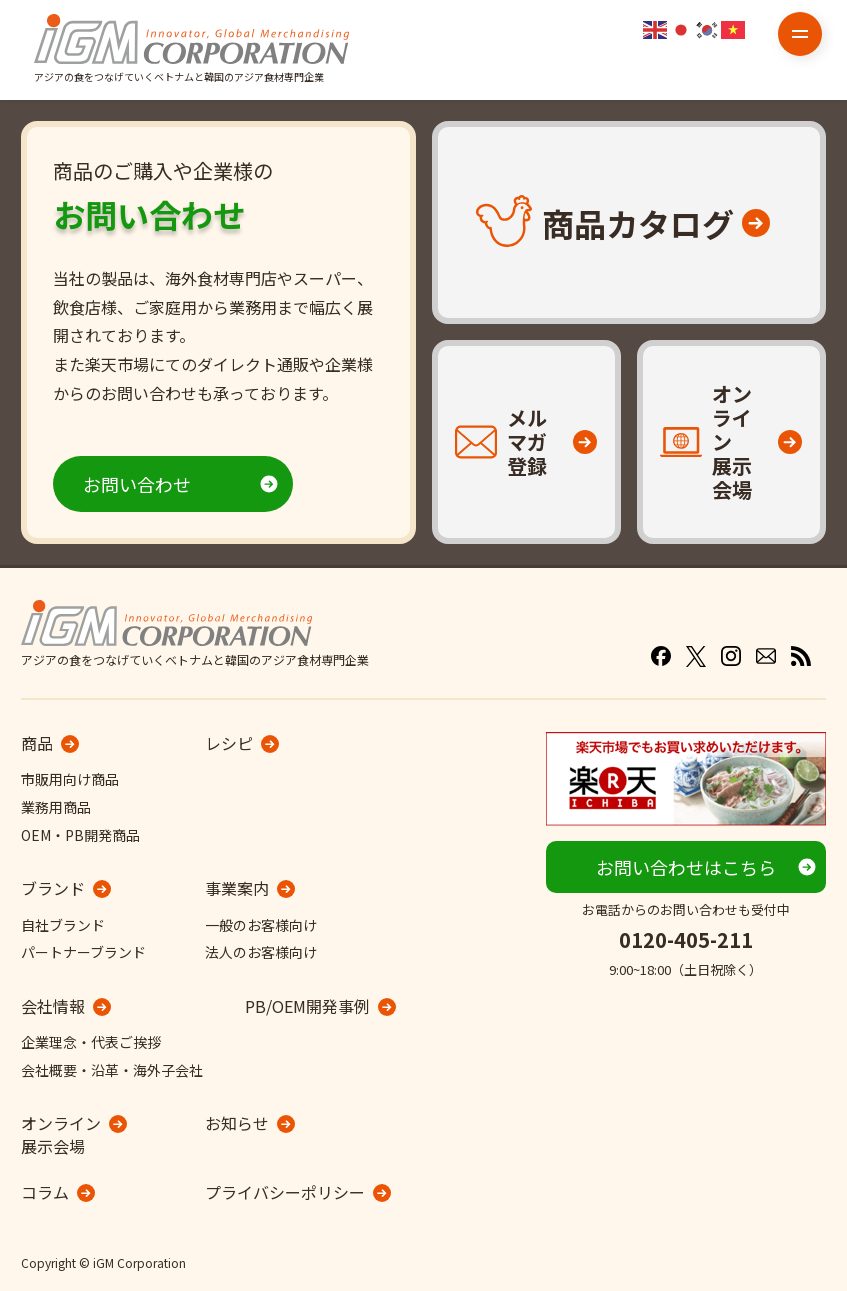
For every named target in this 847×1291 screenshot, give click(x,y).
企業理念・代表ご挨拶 (91, 1042)
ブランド (53, 888)
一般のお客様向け (261, 925)
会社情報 (53, 1006)
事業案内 (237, 888)
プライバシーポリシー (285, 1192)
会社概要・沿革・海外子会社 (112, 1070)
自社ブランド (63, 925)
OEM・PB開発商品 (80, 835)
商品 (37, 743)
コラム (45, 1192)
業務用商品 (56, 807)
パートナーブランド (83, 952)
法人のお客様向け (261, 952)
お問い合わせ (137, 484)
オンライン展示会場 (61, 1134)
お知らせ (237, 1123)
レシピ (229, 743)
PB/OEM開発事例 (307, 1006)
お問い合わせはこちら (686, 867)
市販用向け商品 (70, 779)
